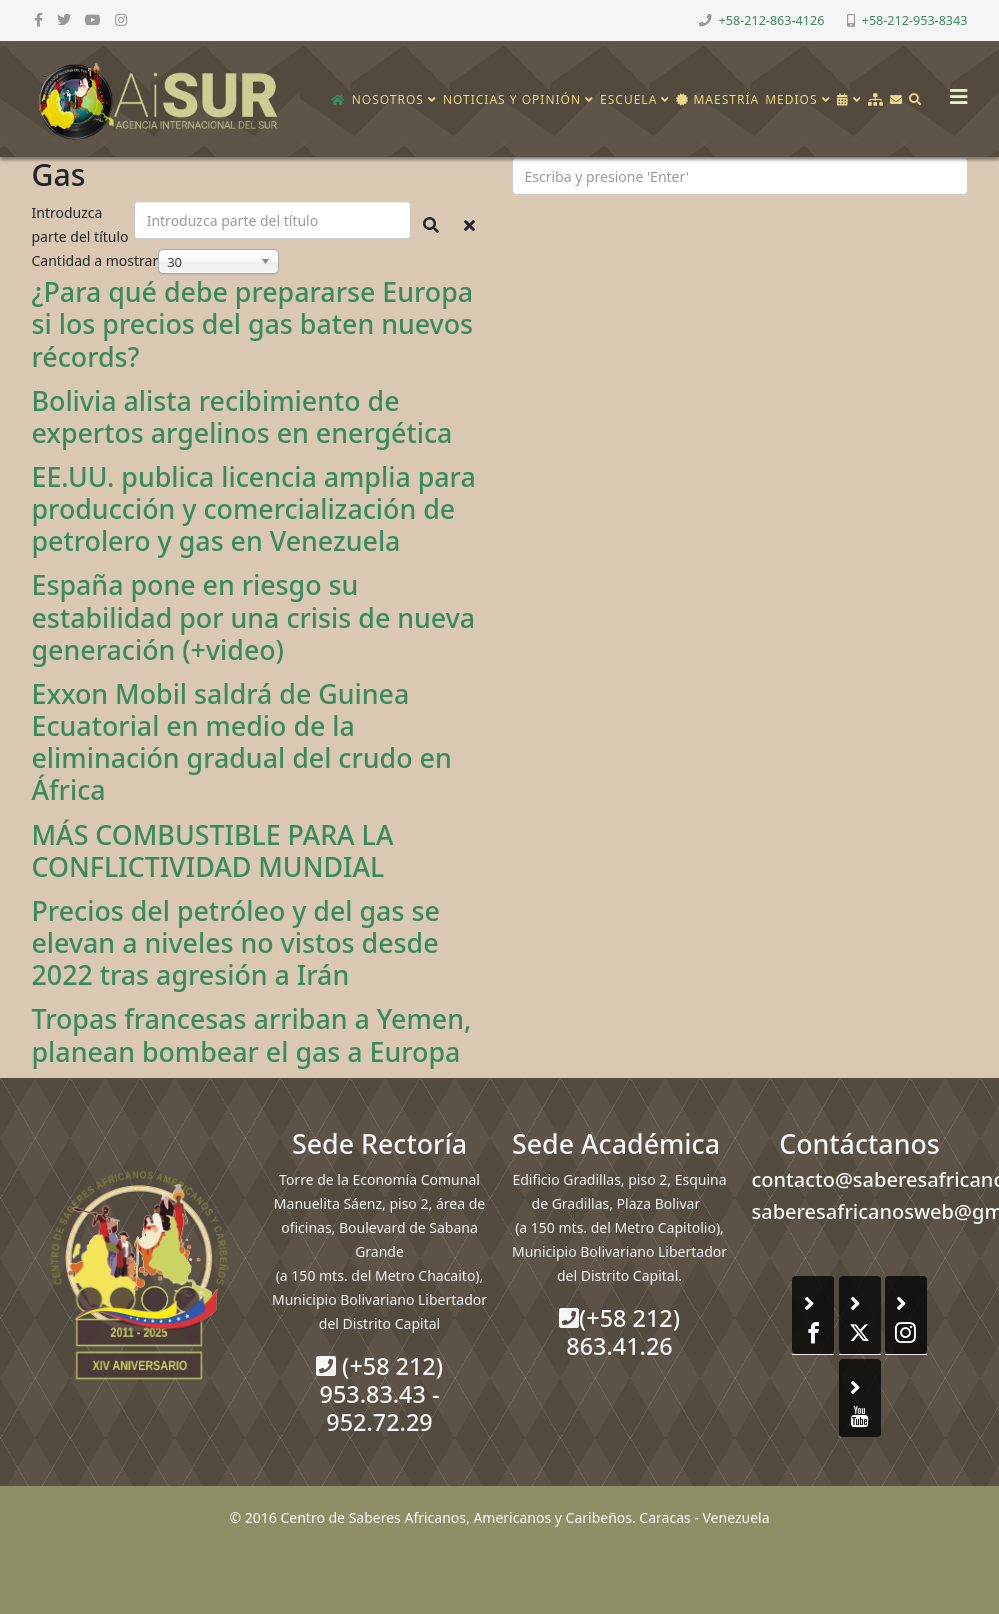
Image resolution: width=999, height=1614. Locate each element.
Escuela (628, 99)
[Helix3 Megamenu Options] (954, 90)
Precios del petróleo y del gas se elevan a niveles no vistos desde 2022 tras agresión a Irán (236, 942)
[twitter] (64, 19)
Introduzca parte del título (82, 224)
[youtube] (93, 19)
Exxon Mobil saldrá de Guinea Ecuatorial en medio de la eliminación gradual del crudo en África (242, 741)
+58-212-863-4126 (772, 20)
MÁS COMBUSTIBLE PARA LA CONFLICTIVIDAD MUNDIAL (213, 850)
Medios (791, 99)
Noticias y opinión (512, 99)
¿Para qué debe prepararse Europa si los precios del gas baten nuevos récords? (253, 323)
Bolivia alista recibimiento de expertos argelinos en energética (242, 416)
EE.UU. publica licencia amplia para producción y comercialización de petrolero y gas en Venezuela (254, 508)
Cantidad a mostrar (95, 260)
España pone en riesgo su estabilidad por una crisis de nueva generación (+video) (254, 616)
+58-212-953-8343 (915, 20)
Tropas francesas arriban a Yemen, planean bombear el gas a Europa (252, 1034)
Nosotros (388, 99)
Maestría (717, 99)
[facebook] (38, 19)
